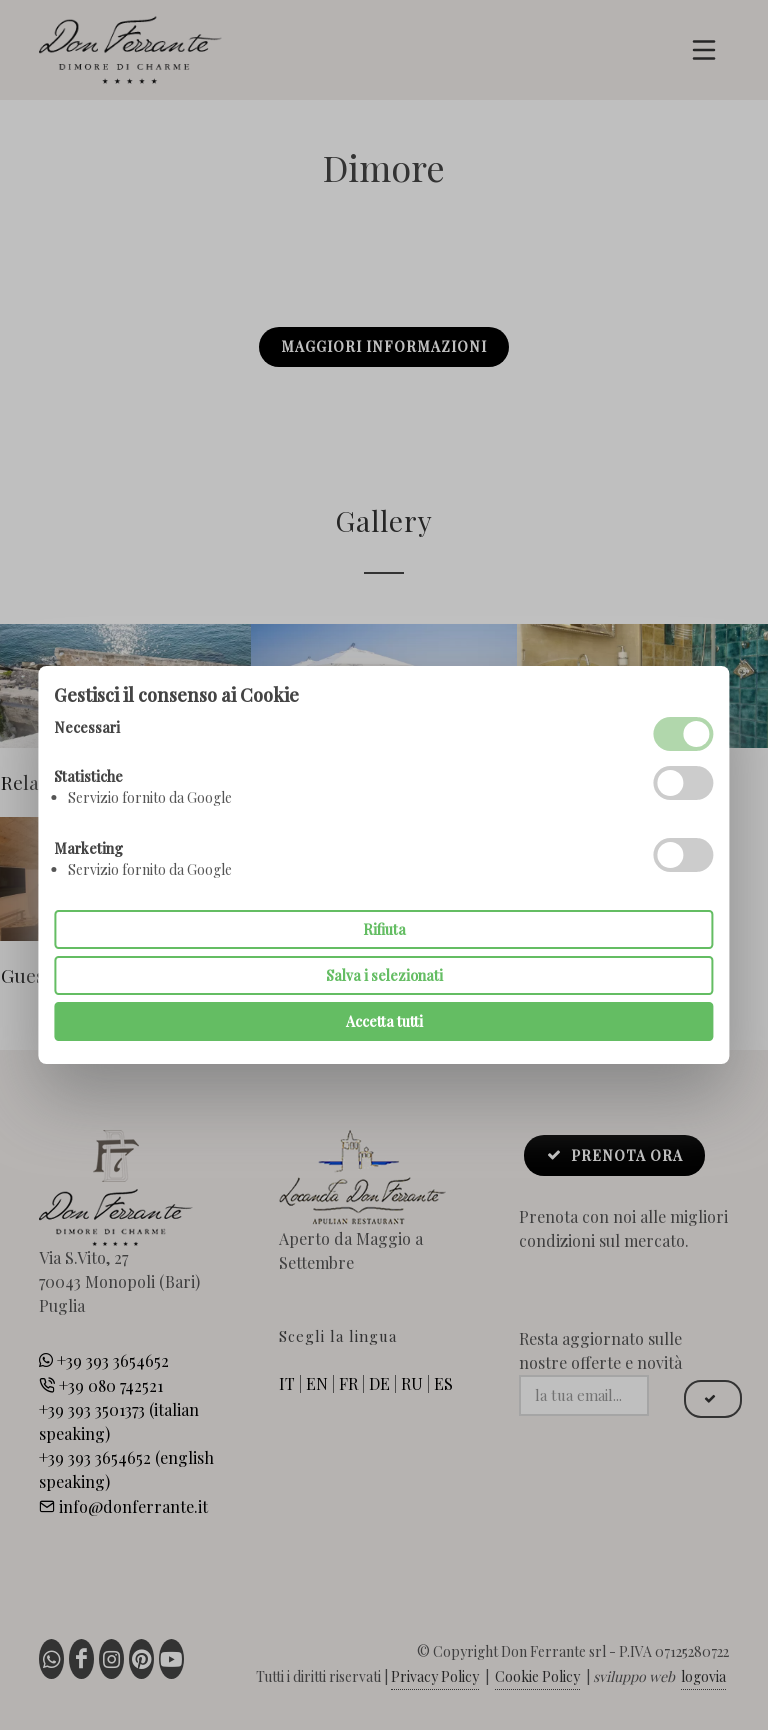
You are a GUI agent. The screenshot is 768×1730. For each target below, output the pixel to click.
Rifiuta (384, 929)
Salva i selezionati (384, 975)
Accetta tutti (384, 1021)
